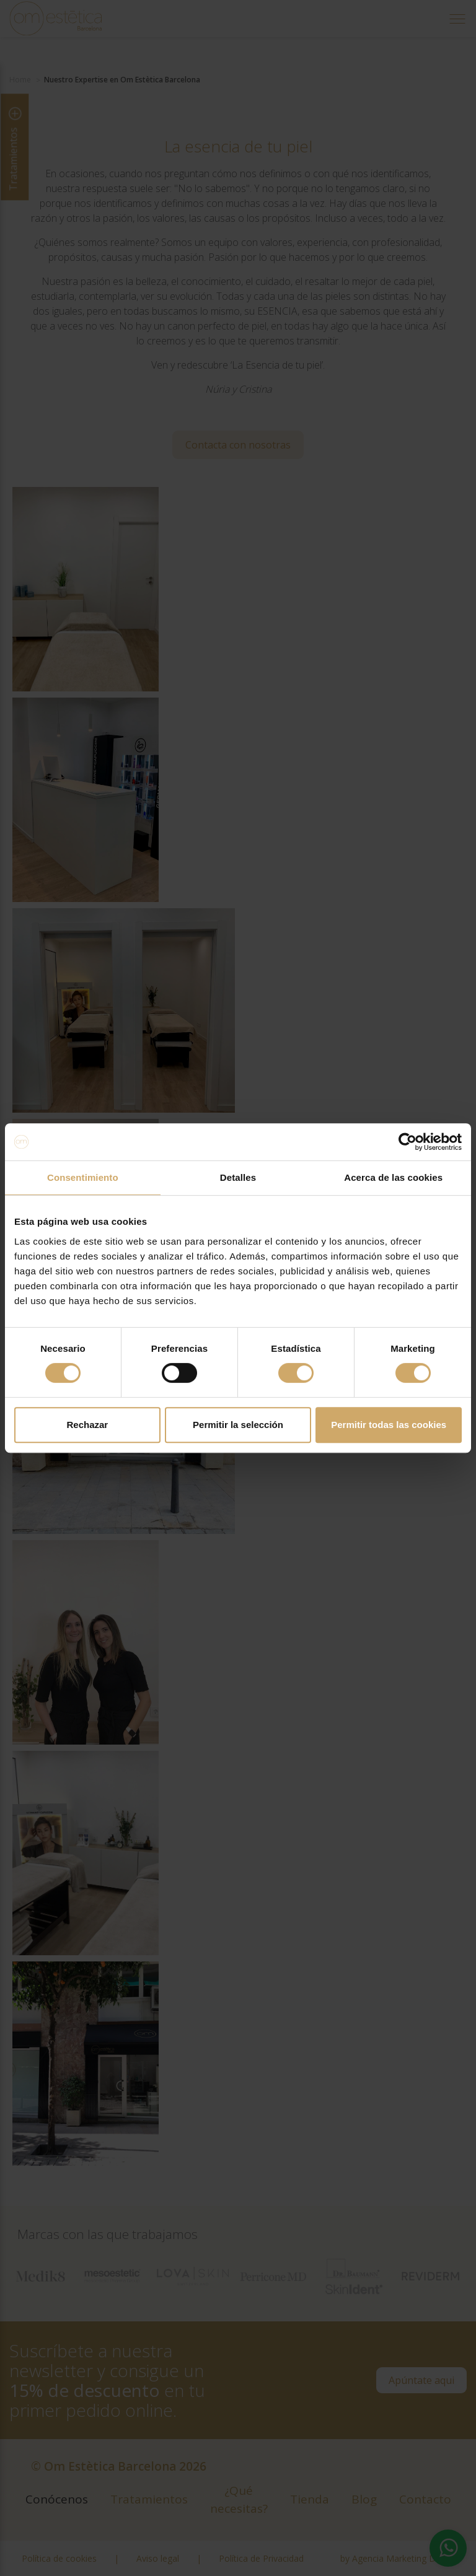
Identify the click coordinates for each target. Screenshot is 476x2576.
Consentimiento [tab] (82, 1177)
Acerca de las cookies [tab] (393, 1177)
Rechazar (87, 1424)
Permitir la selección (238, 1424)
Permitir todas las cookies (388, 1424)
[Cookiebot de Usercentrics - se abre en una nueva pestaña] (407, 1141)
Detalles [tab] (238, 1177)
